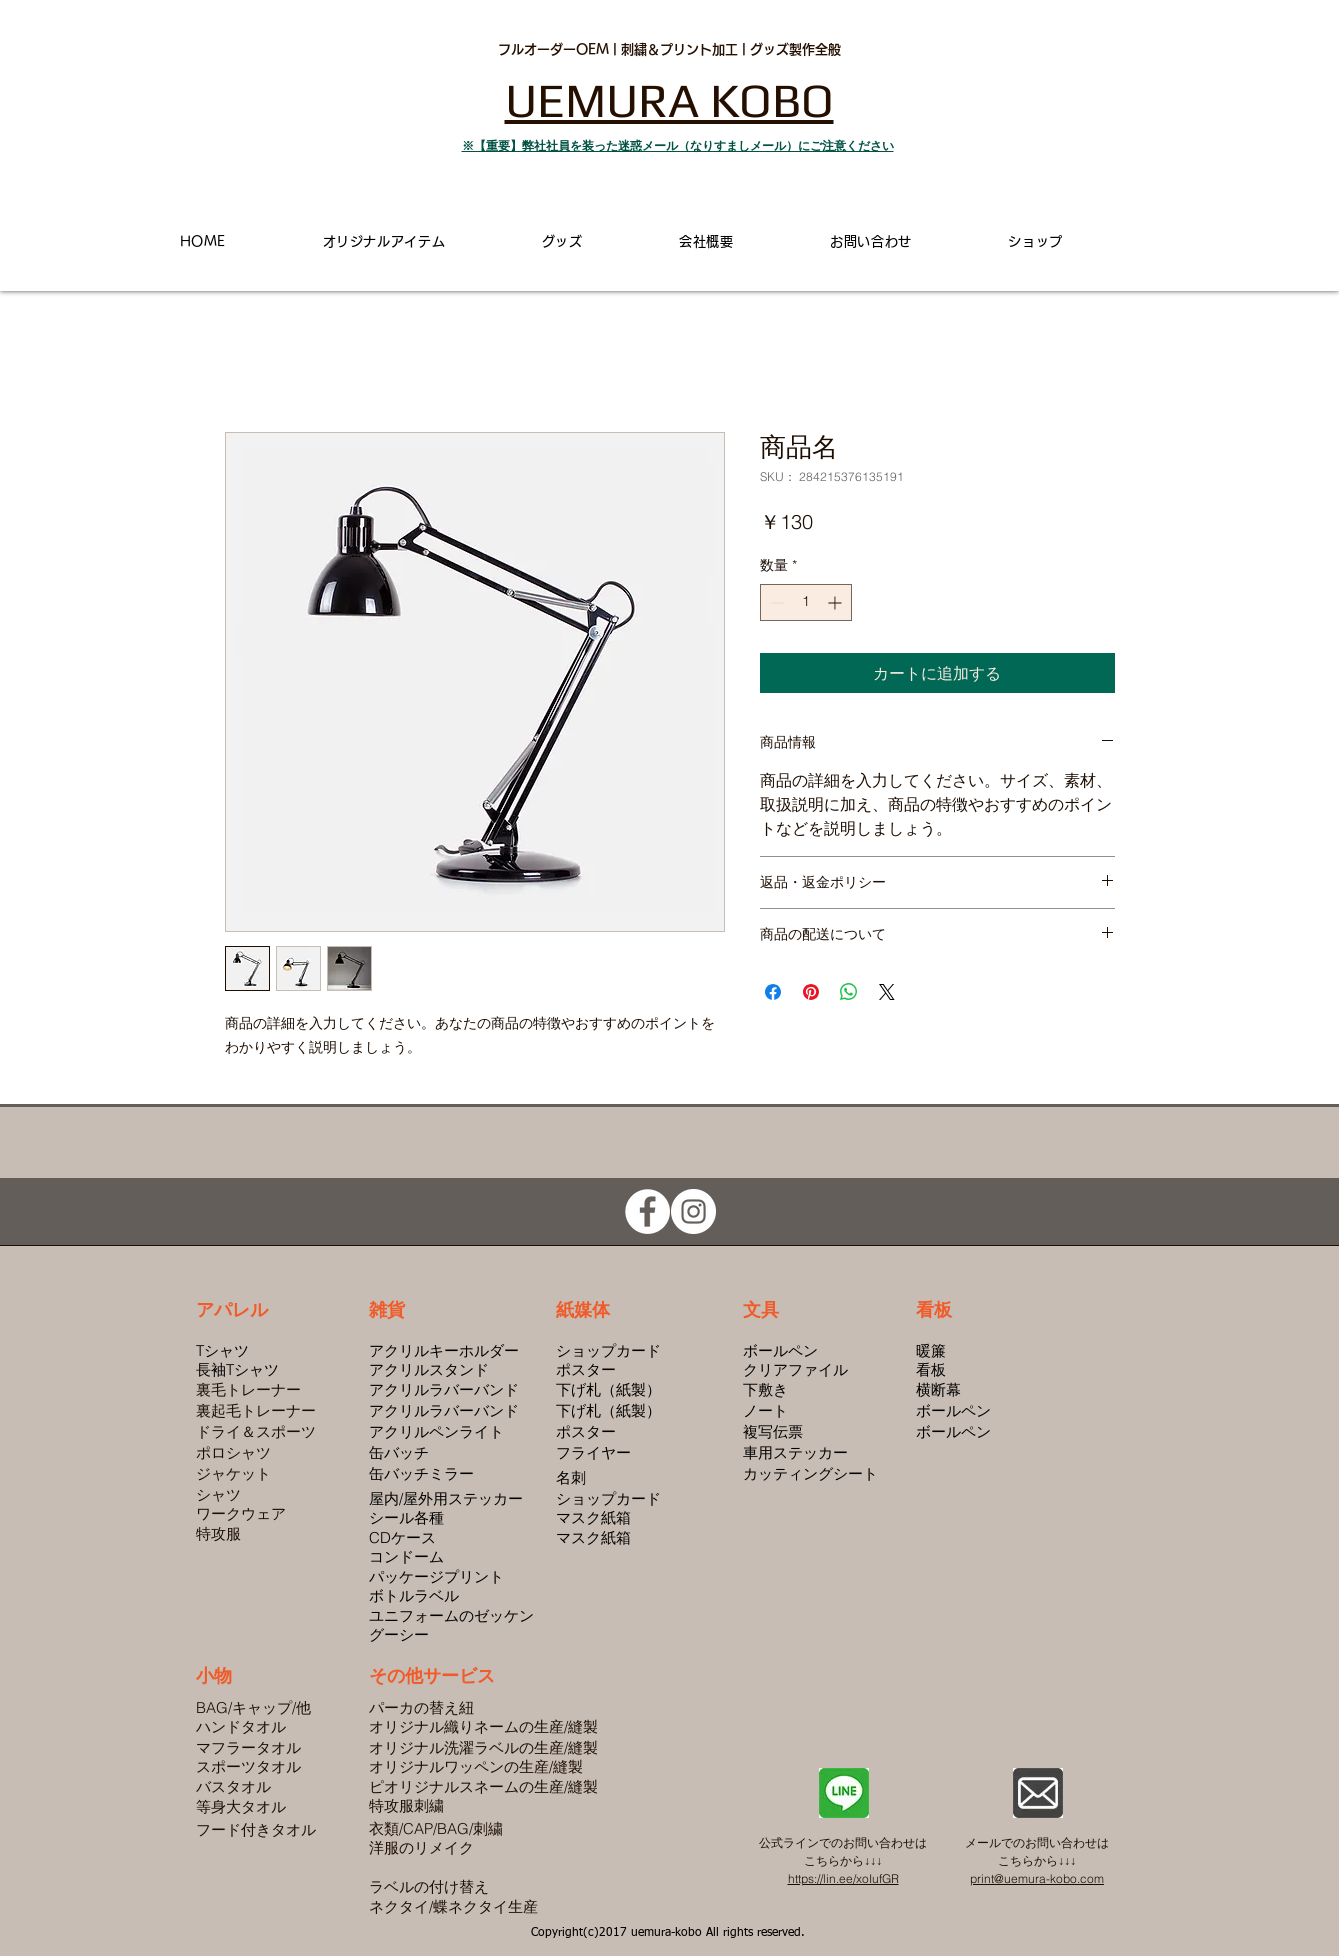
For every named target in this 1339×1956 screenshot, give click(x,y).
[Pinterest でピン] (811, 992)
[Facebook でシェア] (773, 992)
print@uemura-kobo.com (1037, 1878)
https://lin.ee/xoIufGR (843, 1878)
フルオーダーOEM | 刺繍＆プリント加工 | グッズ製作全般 (669, 49)
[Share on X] (887, 992)
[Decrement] (775, 602)
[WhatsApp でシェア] (849, 992)
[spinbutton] (806, 602)
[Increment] (836, 602)
